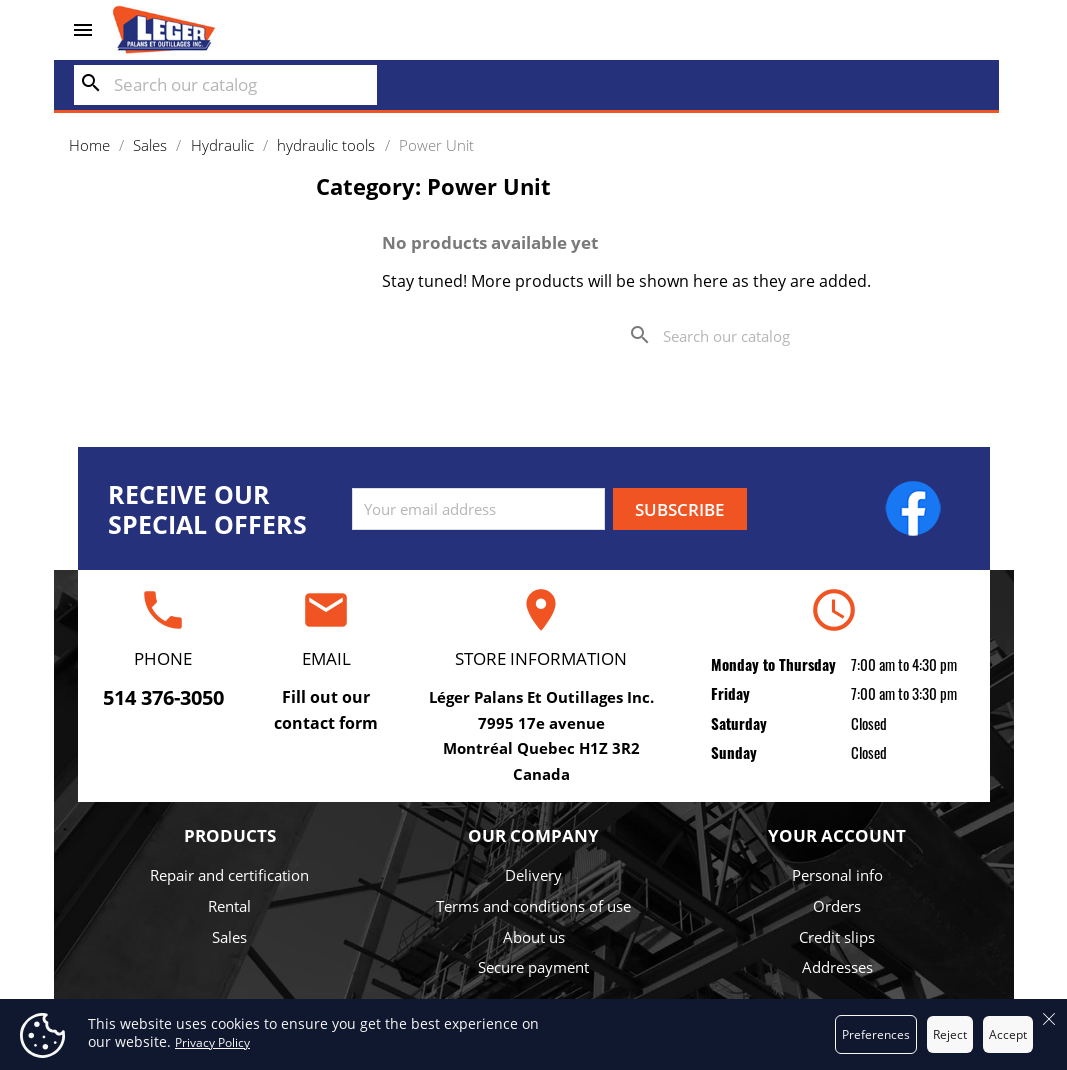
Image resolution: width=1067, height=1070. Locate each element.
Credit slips (837, 937)
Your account (837, 835)
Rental (229, 906)
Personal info (837, 875)
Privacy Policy (212, 1042)
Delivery (533, 875)
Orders (837, 906)
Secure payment (533, 967)
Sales (229, 937)
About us (534, 937)
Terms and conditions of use (533, 906)
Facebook (913, 508)
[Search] (225, 85)
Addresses (837, 967)
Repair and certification (229, 875)
